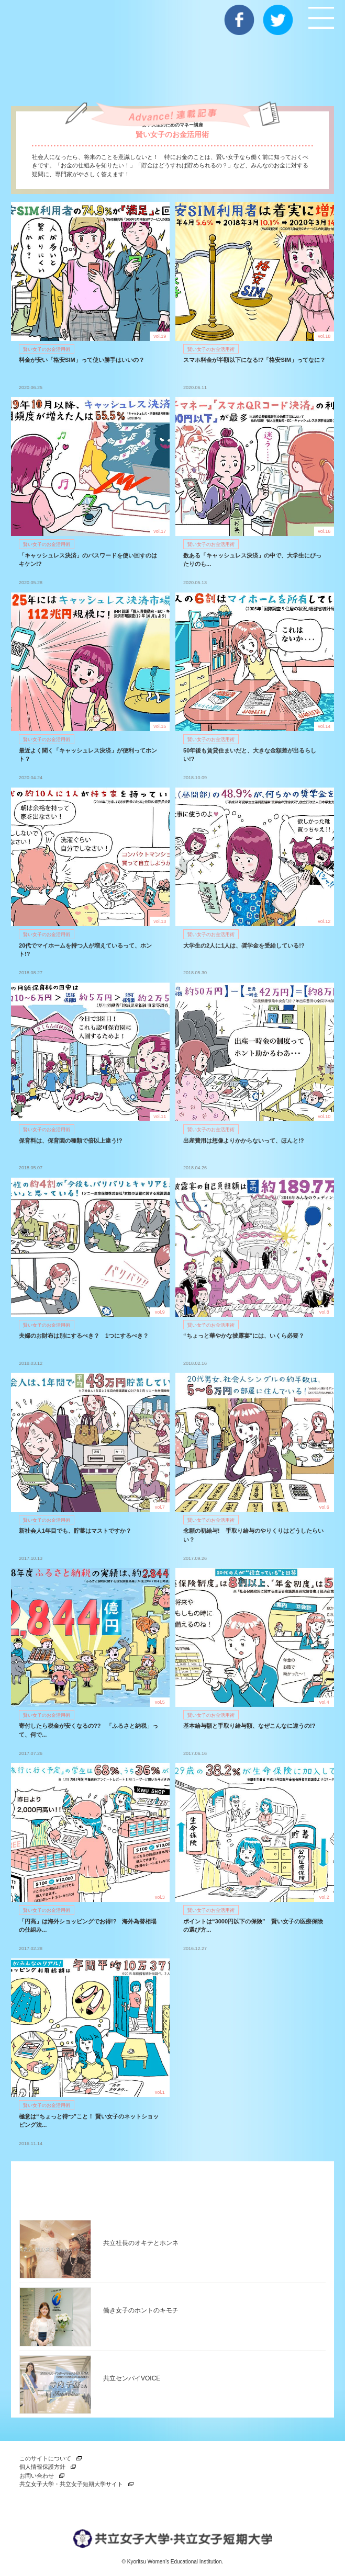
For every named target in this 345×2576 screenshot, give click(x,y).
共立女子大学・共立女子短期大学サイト (71, 2484)
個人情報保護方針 (42, 2467)
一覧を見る (280, 2188)
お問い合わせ (36, 2475)
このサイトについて (45, 2458)
